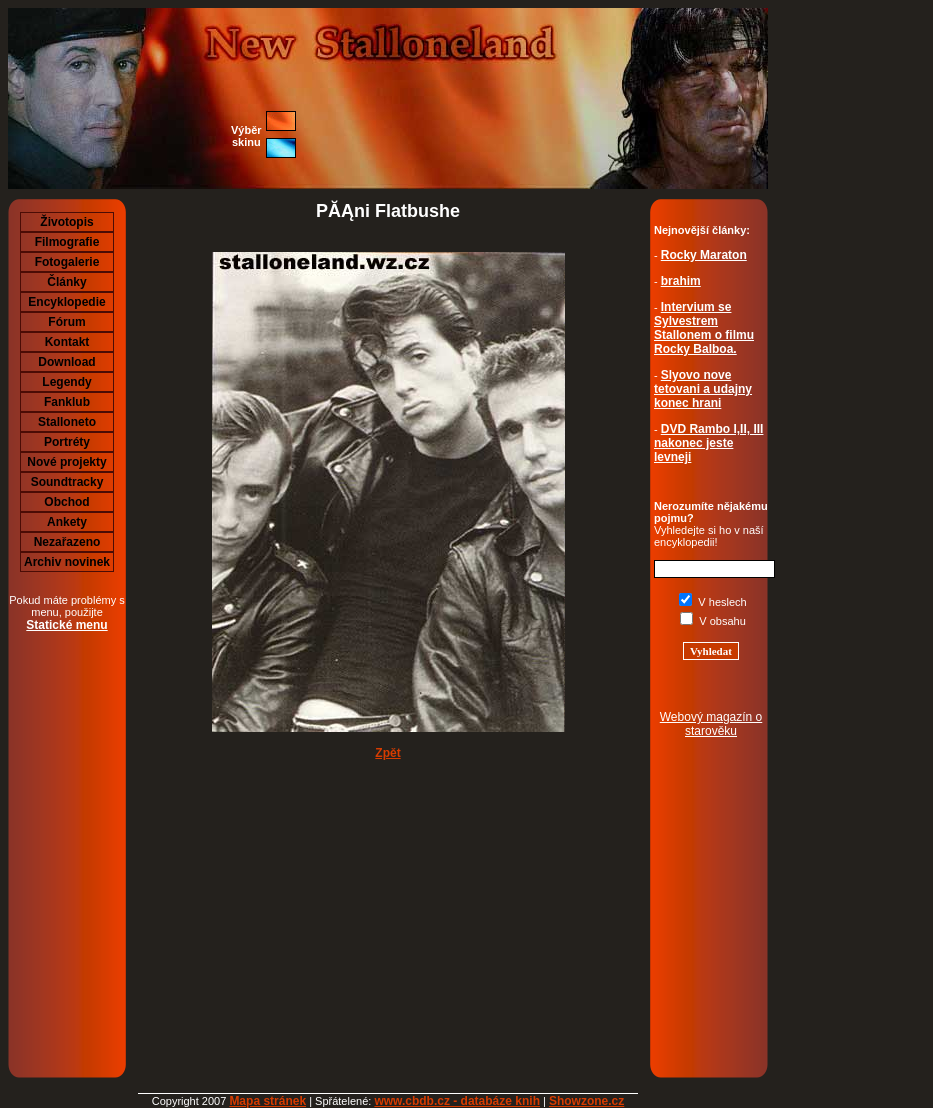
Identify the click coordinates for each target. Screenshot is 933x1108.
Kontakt (67, 342)
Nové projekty (66, 462)
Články (66, 282)
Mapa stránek (267, 1101)
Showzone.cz (586, 1101)
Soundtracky (67, 482)
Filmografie (67, 242)
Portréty (67, 442)
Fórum (66, 322)
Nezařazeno (67, 542)
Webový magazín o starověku (711, 724)
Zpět (387, 753)
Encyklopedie (66, 302)
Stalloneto (67, 422)
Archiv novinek (67, 562)
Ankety (67, 522)
